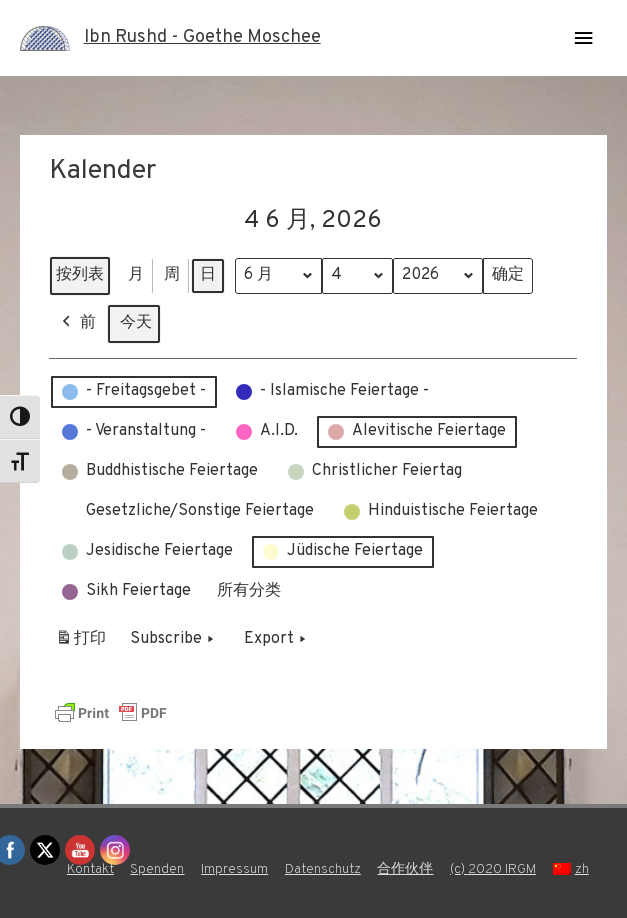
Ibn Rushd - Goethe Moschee (202, 37)
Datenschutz (323, 869)
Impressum (234, 869)
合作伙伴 (405, 869)
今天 (136, 322)
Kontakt (90, 869)
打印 (80, 642)
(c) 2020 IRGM (493, 869)
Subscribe (174, 639)
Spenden (157, 869)
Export (277, 639)
